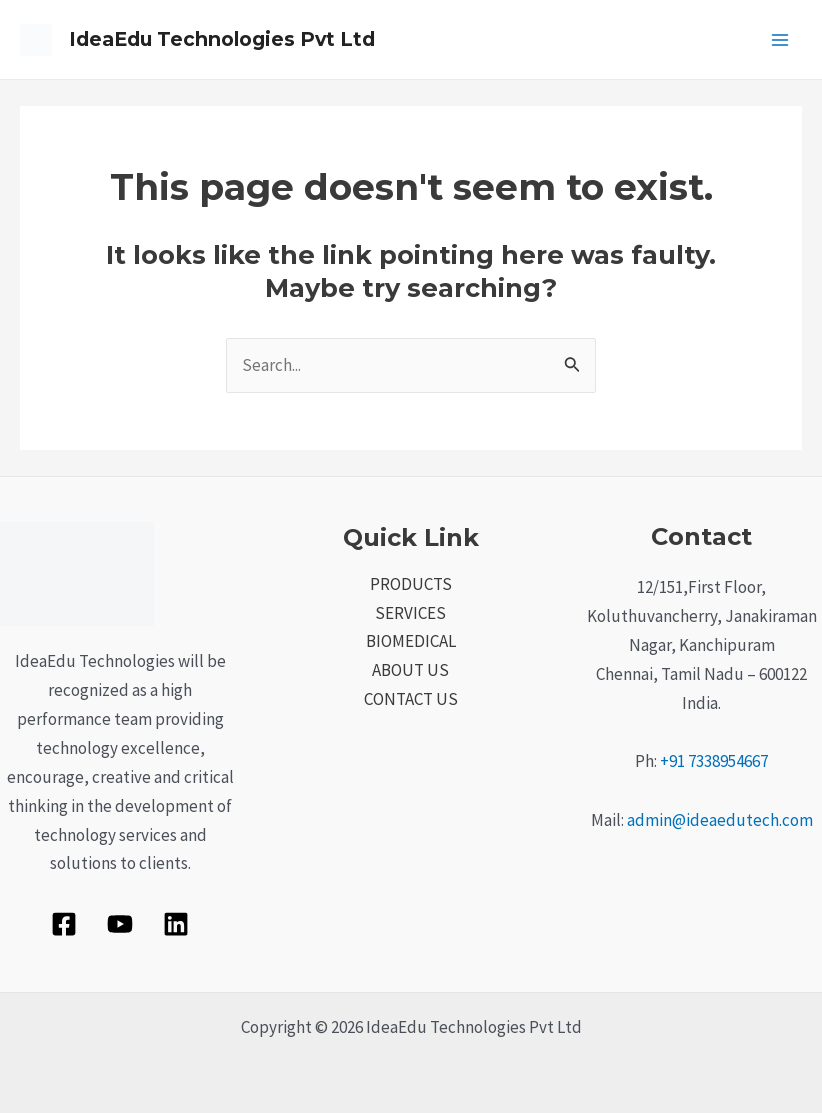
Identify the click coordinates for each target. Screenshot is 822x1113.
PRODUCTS (411, 584)
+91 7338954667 (714, 761)
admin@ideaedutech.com (720, 820)
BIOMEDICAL (411, 641)
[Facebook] (64, 924)
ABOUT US (410, 670)
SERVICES (410, 613)
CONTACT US (411, 699)
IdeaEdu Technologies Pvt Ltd (229, 40)
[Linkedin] (176, 924)
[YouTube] (120, 924)
